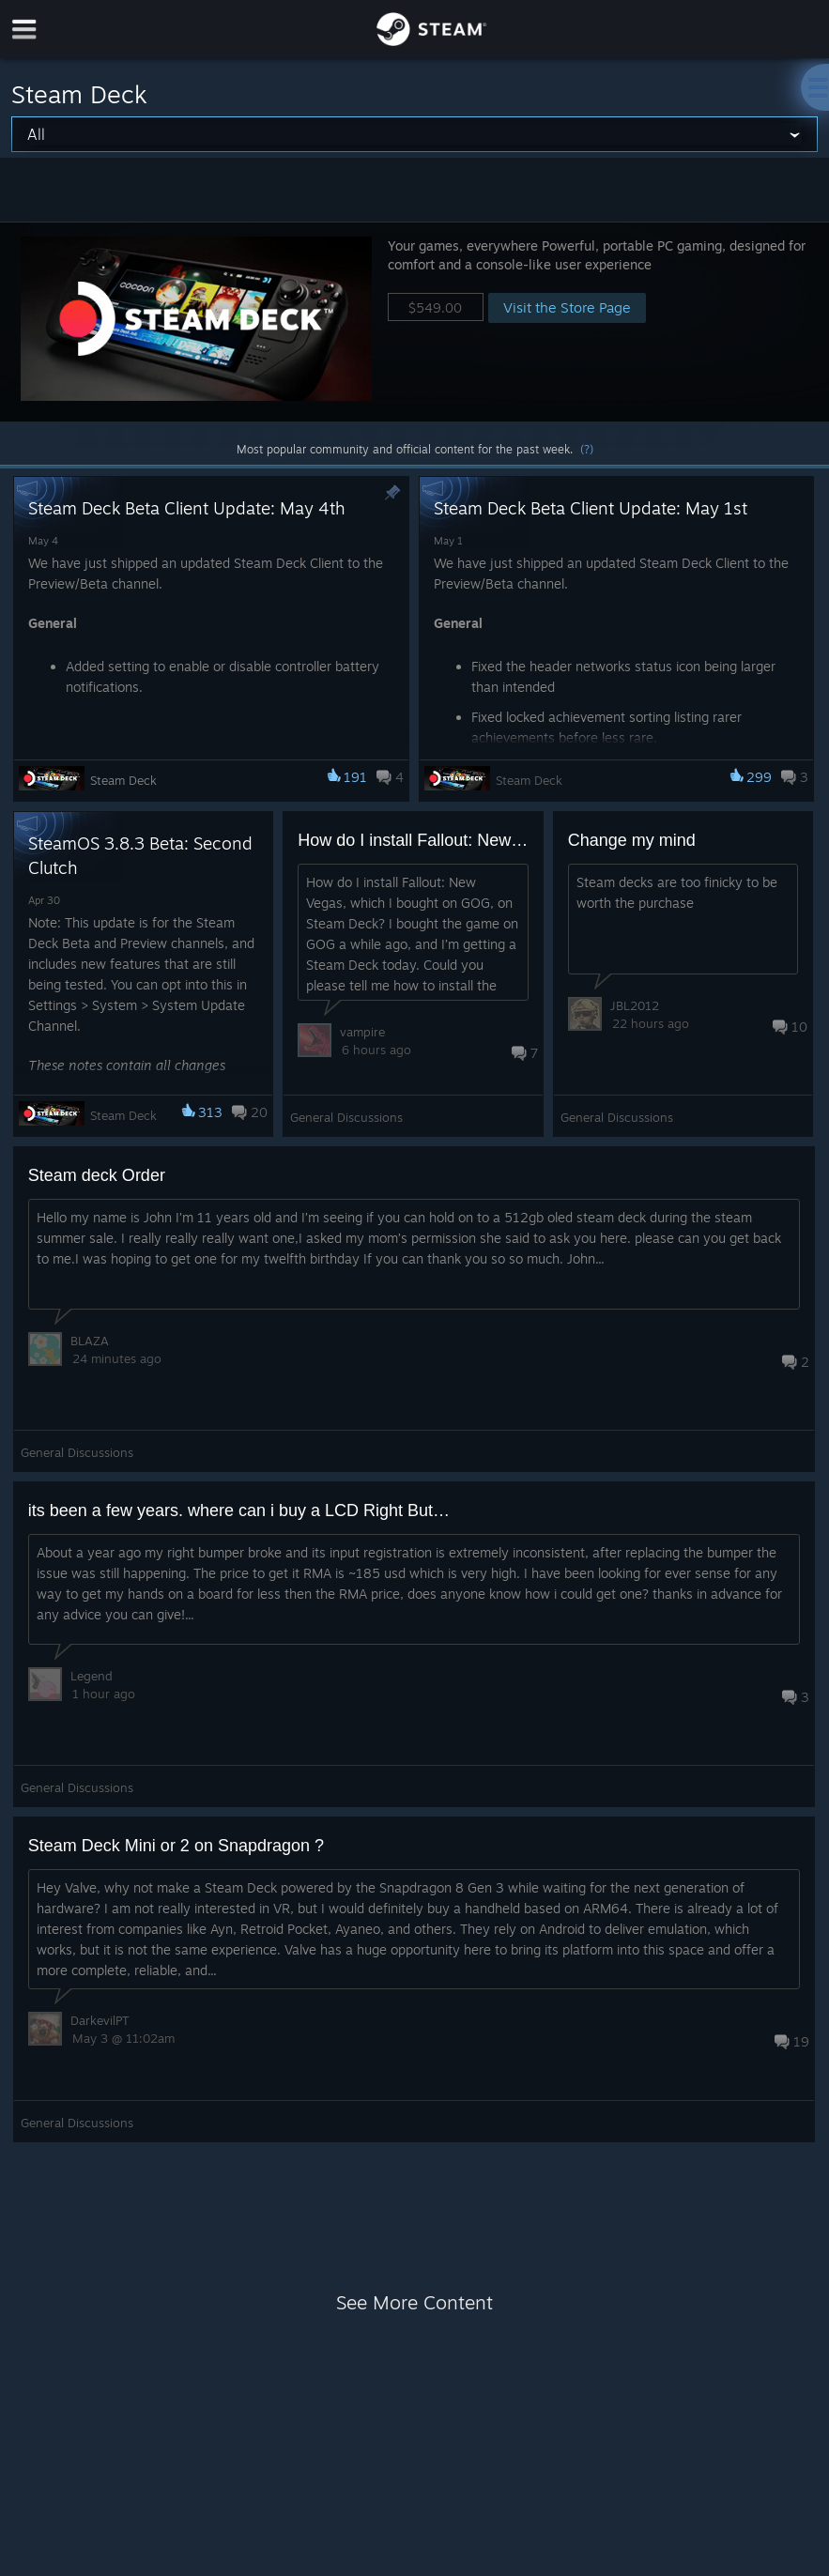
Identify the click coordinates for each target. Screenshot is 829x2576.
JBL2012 (634, 1005)
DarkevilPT (100, 2020)
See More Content (414, 2302)
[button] (414, 322)
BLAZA (89, 1340)
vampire (362, 1031)
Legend (91, 1675)
